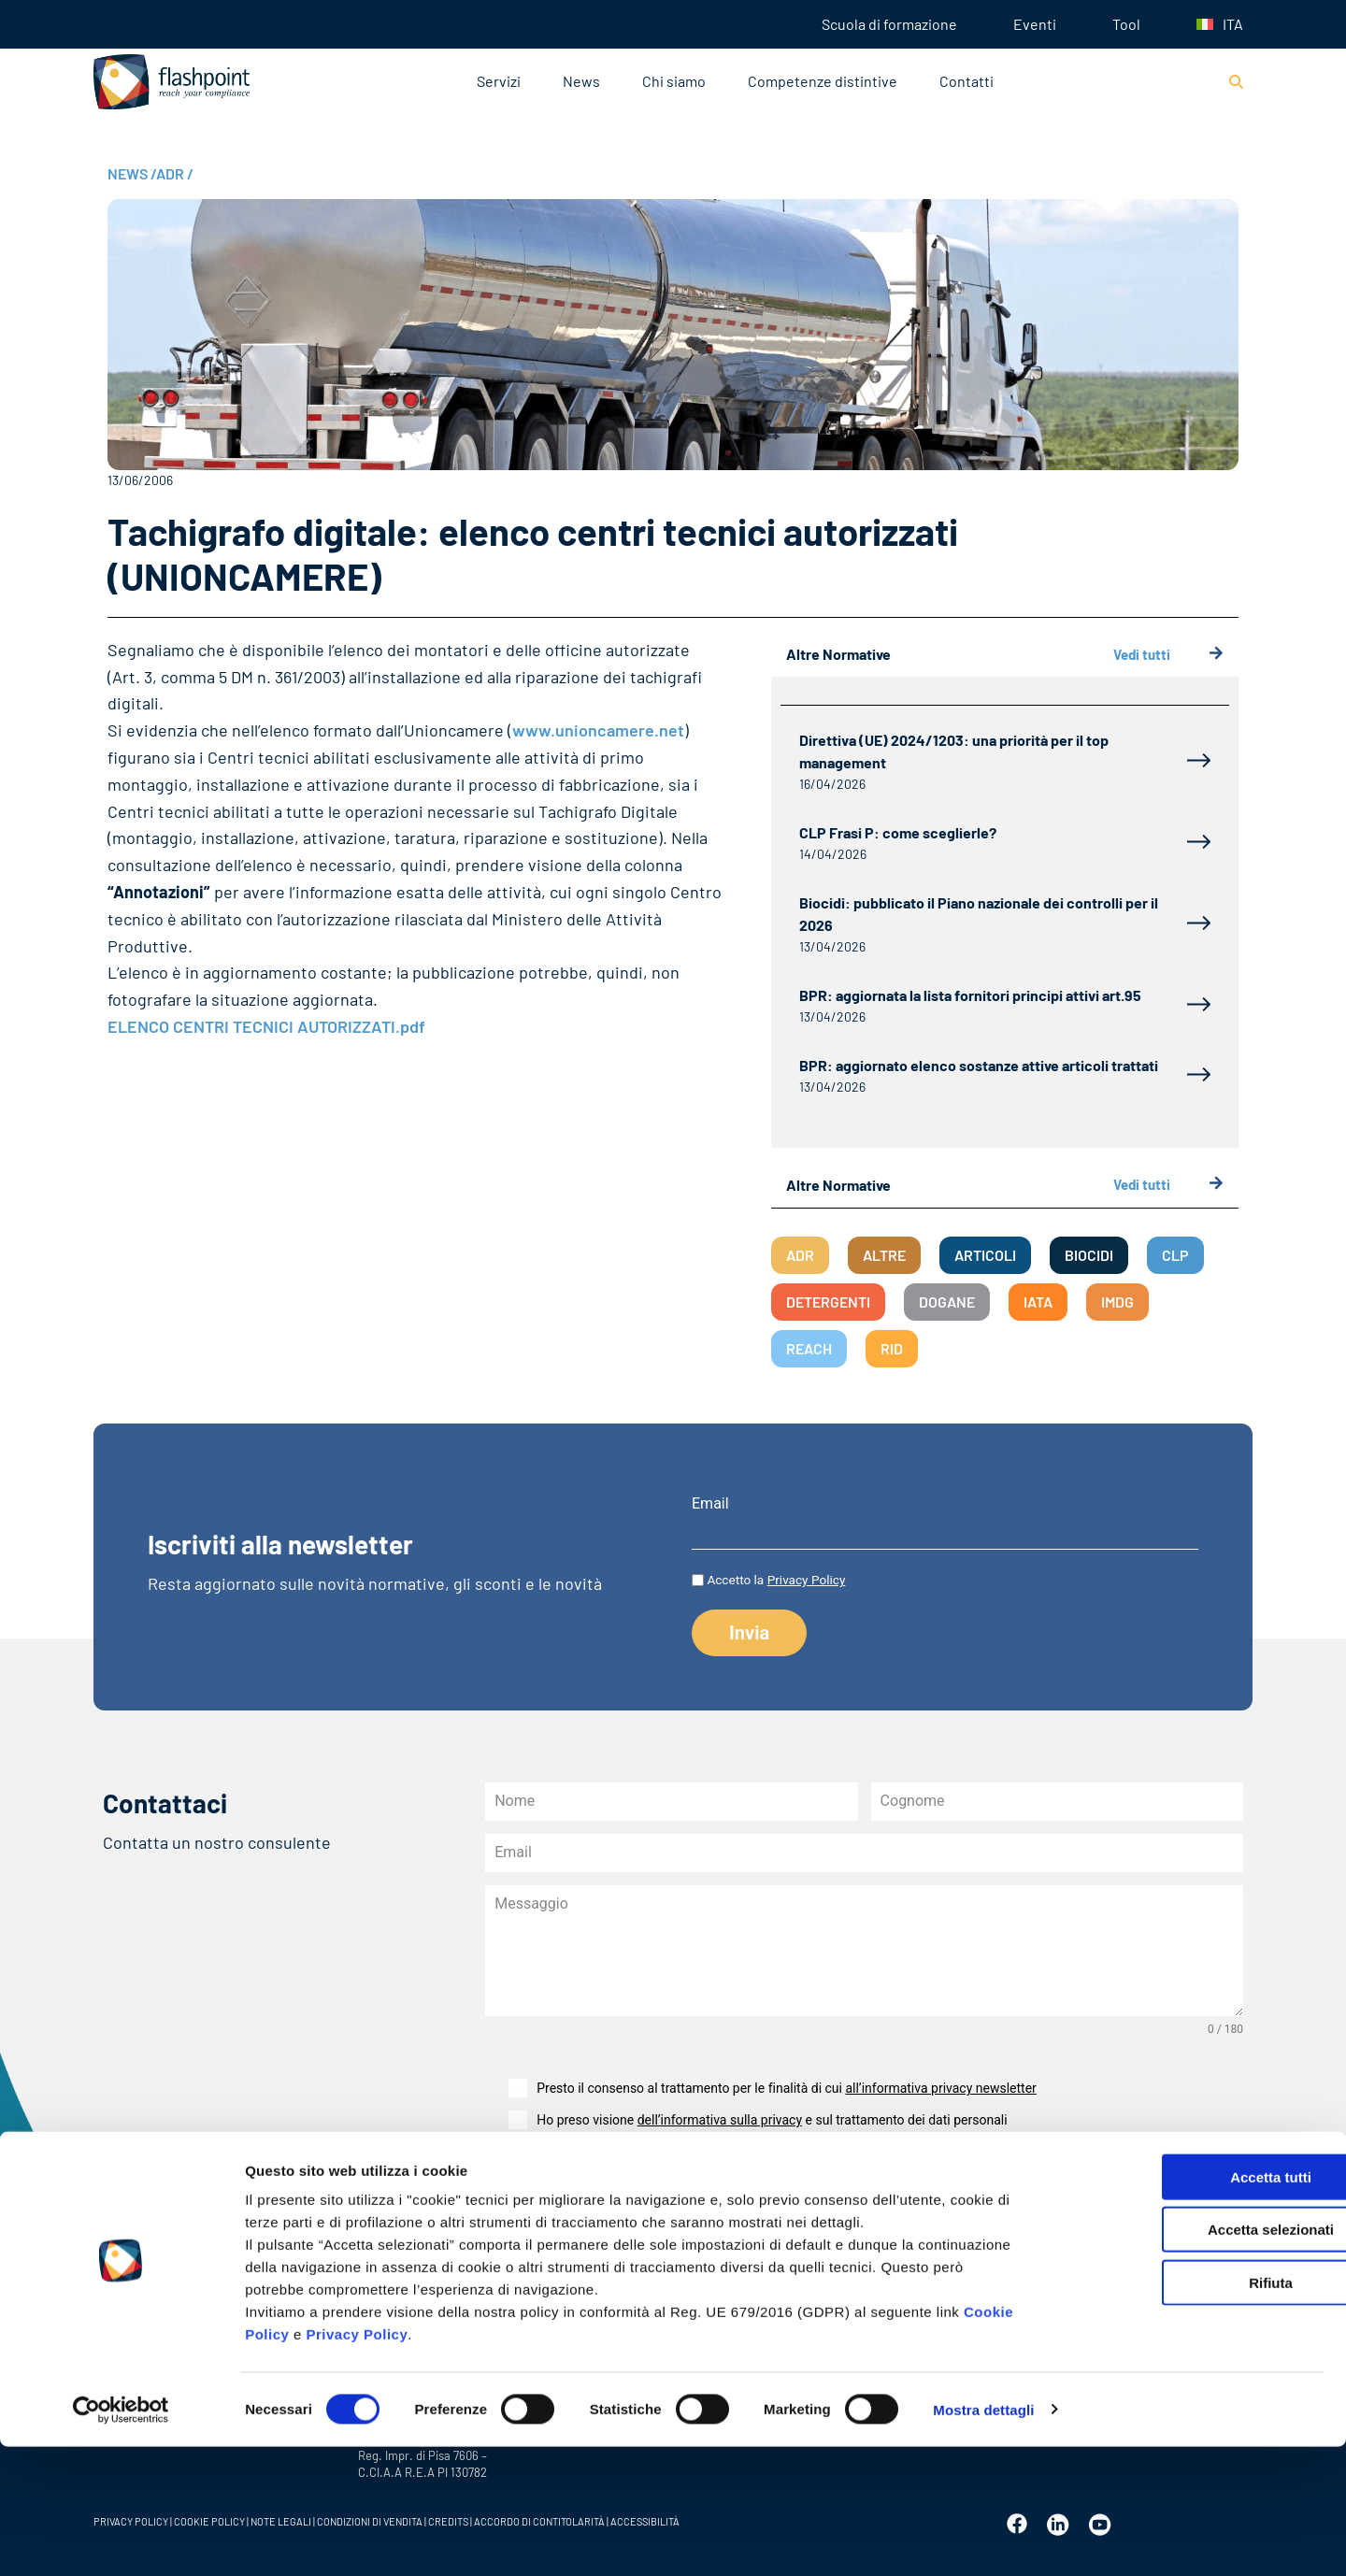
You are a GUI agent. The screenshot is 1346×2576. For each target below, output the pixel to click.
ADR (174, 173)
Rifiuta (1190, 2412)
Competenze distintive (822, 81)
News (581, 81)
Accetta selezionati (1189, 2360)
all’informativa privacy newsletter (940, 2088)
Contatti (966, 81)
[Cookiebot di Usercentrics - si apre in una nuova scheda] (121, 2540)
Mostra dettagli (983, 2539)
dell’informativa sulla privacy (719, 2119)
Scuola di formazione (889, 24)
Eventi (1034, 24)
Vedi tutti (1168, 654)
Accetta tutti (1190, 2306)
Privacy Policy (357, 2463)
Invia (532, 2189)
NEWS (131, 173)
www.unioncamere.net (598, 730)
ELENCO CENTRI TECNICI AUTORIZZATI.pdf (266, 1026)
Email (710, 1503)
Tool (1126, 24)
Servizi (499, 81)
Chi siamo (674, 81)
